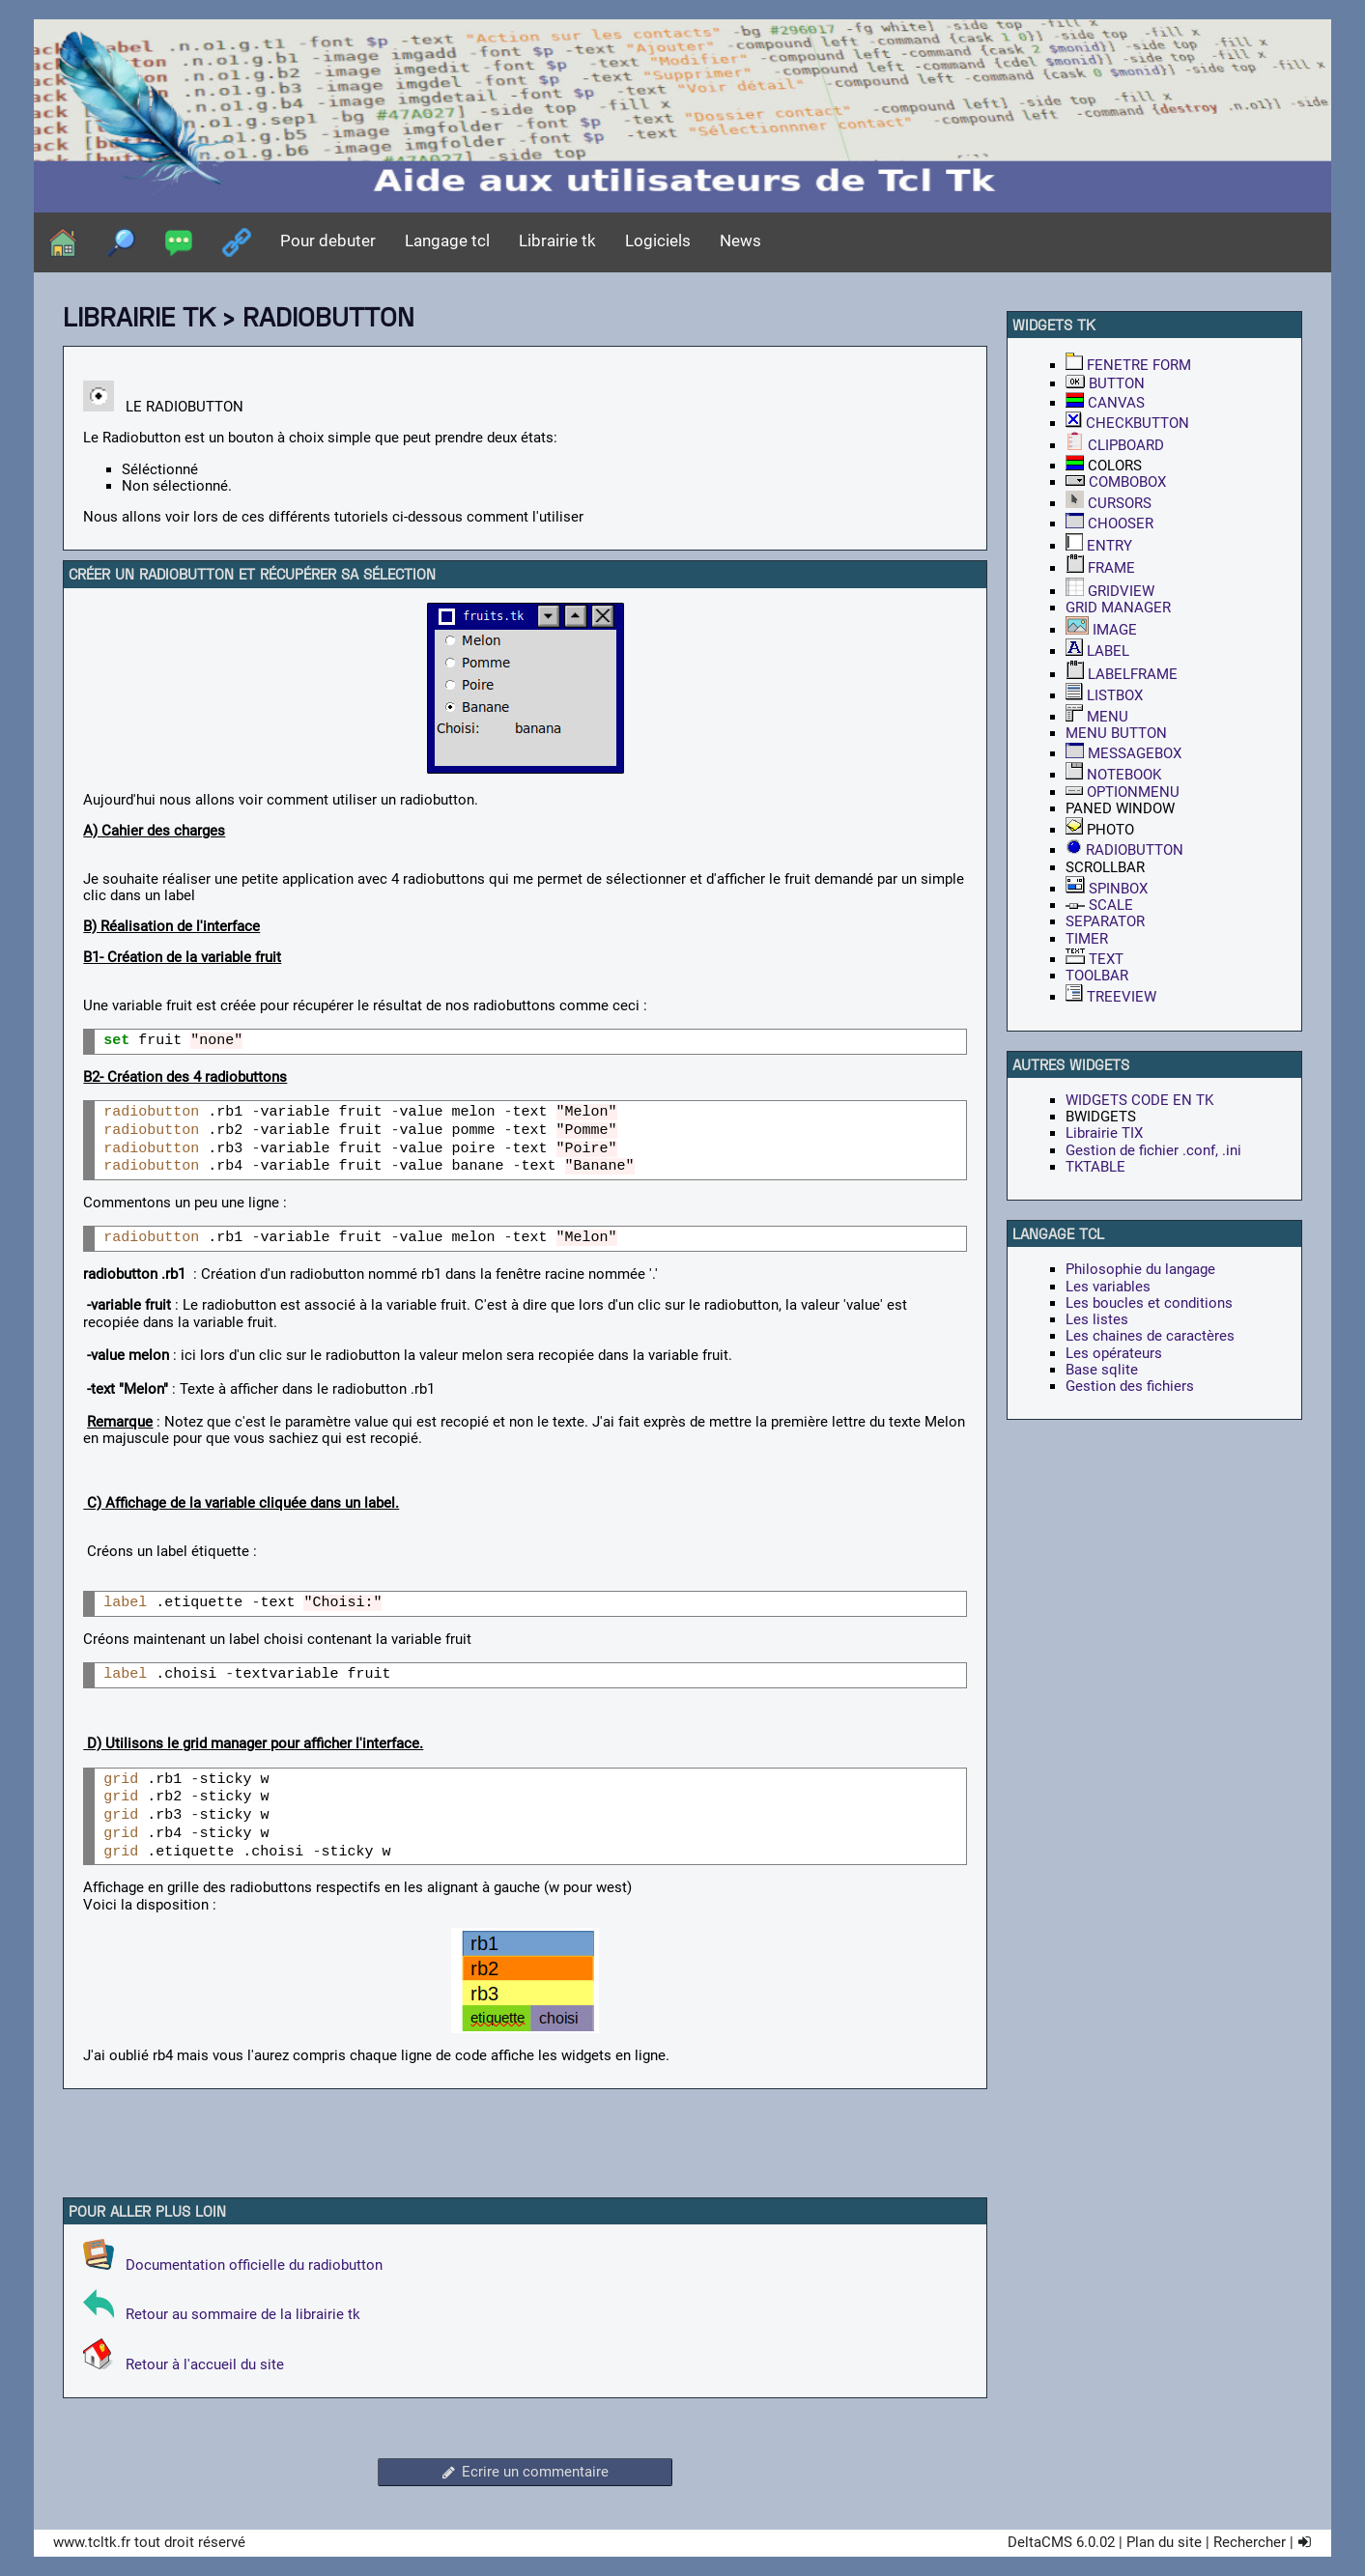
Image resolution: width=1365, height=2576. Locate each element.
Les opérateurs (1114, 1353)
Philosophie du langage (1140, 1269)
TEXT (1094, 959)
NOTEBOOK (1113, 774)
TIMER (1087, 939)
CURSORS (1109, 503)
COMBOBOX (1116, 482)
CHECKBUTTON (1127, 423)
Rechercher (1249, 2542)
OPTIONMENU (1123, 792)
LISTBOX (1104, 695)
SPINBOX (1107, 888)
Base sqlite (1102, 1369)
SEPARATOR (1105, 921)
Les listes (1097, 1319)
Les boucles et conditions (1149, 1303)
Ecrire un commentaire (525, 2471)
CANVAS (1105, 402)
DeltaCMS (1040, 2542)
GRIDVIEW (1110, 591)
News (740, 241)
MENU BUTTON (1116, 733)
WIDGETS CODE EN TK (1139, 1100)
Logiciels (658, 241)
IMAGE (1101, 629)
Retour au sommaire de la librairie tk (239, 2314)
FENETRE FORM (1128, 365)
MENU (1097, 716)
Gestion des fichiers (1130, 1386)
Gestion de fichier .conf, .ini (1153, 1150)
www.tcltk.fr (91, 2542)
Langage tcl (447, 241)
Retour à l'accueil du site (199, 2364)
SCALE (1099, 905)
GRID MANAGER (1118, 607)
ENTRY (1099, 545)
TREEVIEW (1111, 996)
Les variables (1108, 1286)
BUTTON (1105, 383)
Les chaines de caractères (1150, 1336)
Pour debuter (328, 241)
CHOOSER (1109, 523)
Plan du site (1164, 2542)
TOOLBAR (1097, 975)
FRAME (1100, 568)
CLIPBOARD (1115, 445)
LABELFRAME (1122, 674)
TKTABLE (1095, 1166)
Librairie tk (557, 241)
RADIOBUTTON (1124, 850)
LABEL (1097, 651)
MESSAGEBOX (1123, 753)
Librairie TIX (1104, 1133)
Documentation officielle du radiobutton (233, 2265)
